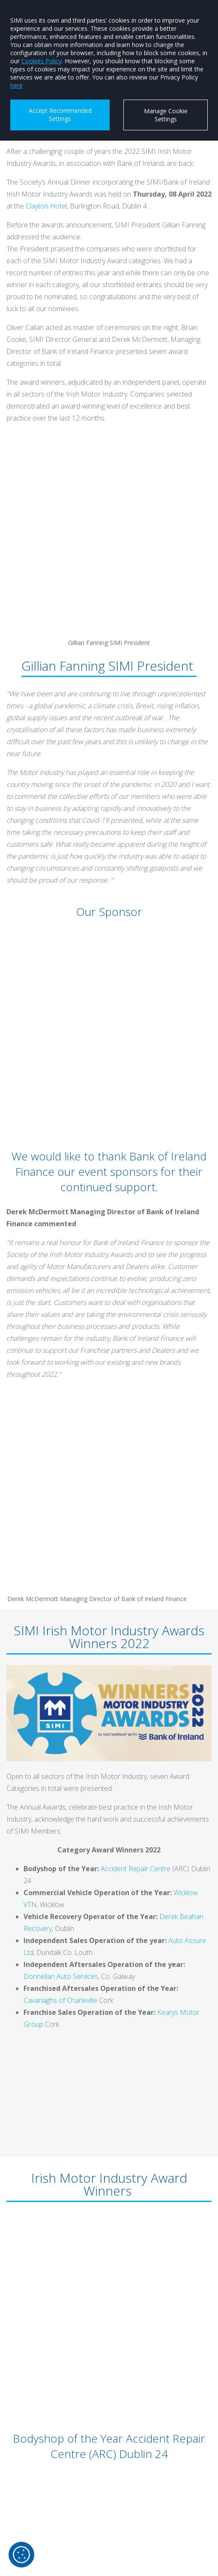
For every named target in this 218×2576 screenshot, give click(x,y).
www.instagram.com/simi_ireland (70, 2505)
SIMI (29, 2520)
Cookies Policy (41, 61)
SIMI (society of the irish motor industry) (79, 2475)
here (16, 85)
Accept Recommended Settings (60, 114)
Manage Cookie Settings (166, 115)
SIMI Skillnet (40, 2535)
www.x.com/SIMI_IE (49, 2490)
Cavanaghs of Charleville (60, 1408)
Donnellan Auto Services (61, 1384)
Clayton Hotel (46, 206)
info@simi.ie (41, 2460)
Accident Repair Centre (135, 1276)
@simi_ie (35, 2550)
